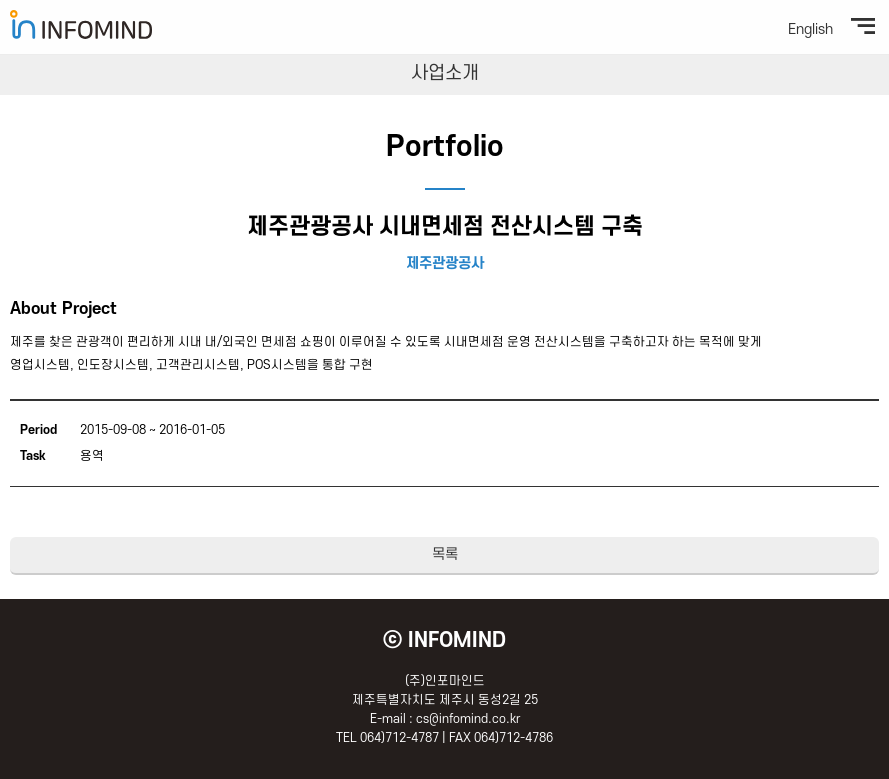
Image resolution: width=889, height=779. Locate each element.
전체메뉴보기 (863, 26)
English (810, 30)
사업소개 (445, 73)
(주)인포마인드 (81, 24)
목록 (445, 554)
